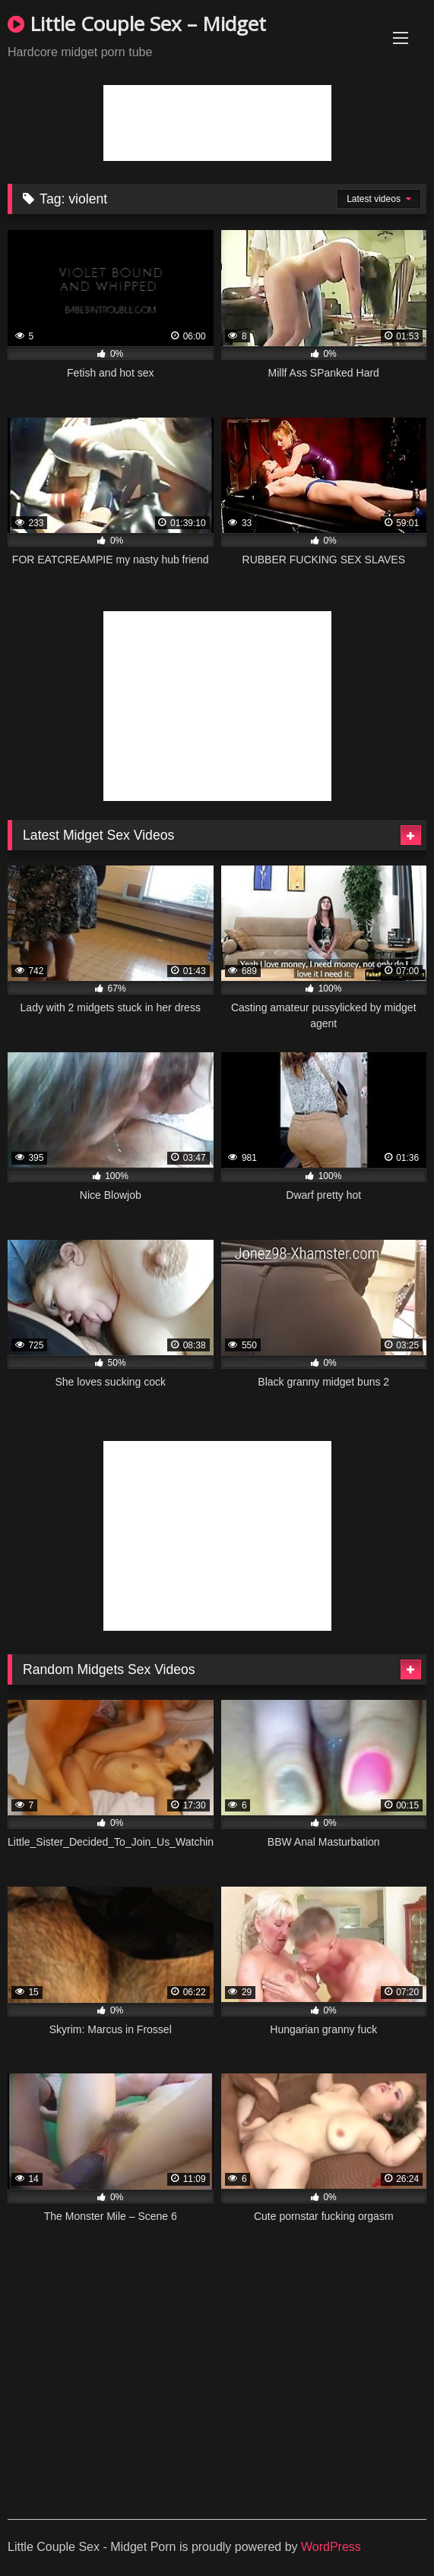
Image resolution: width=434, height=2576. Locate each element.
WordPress (331, 2546)
